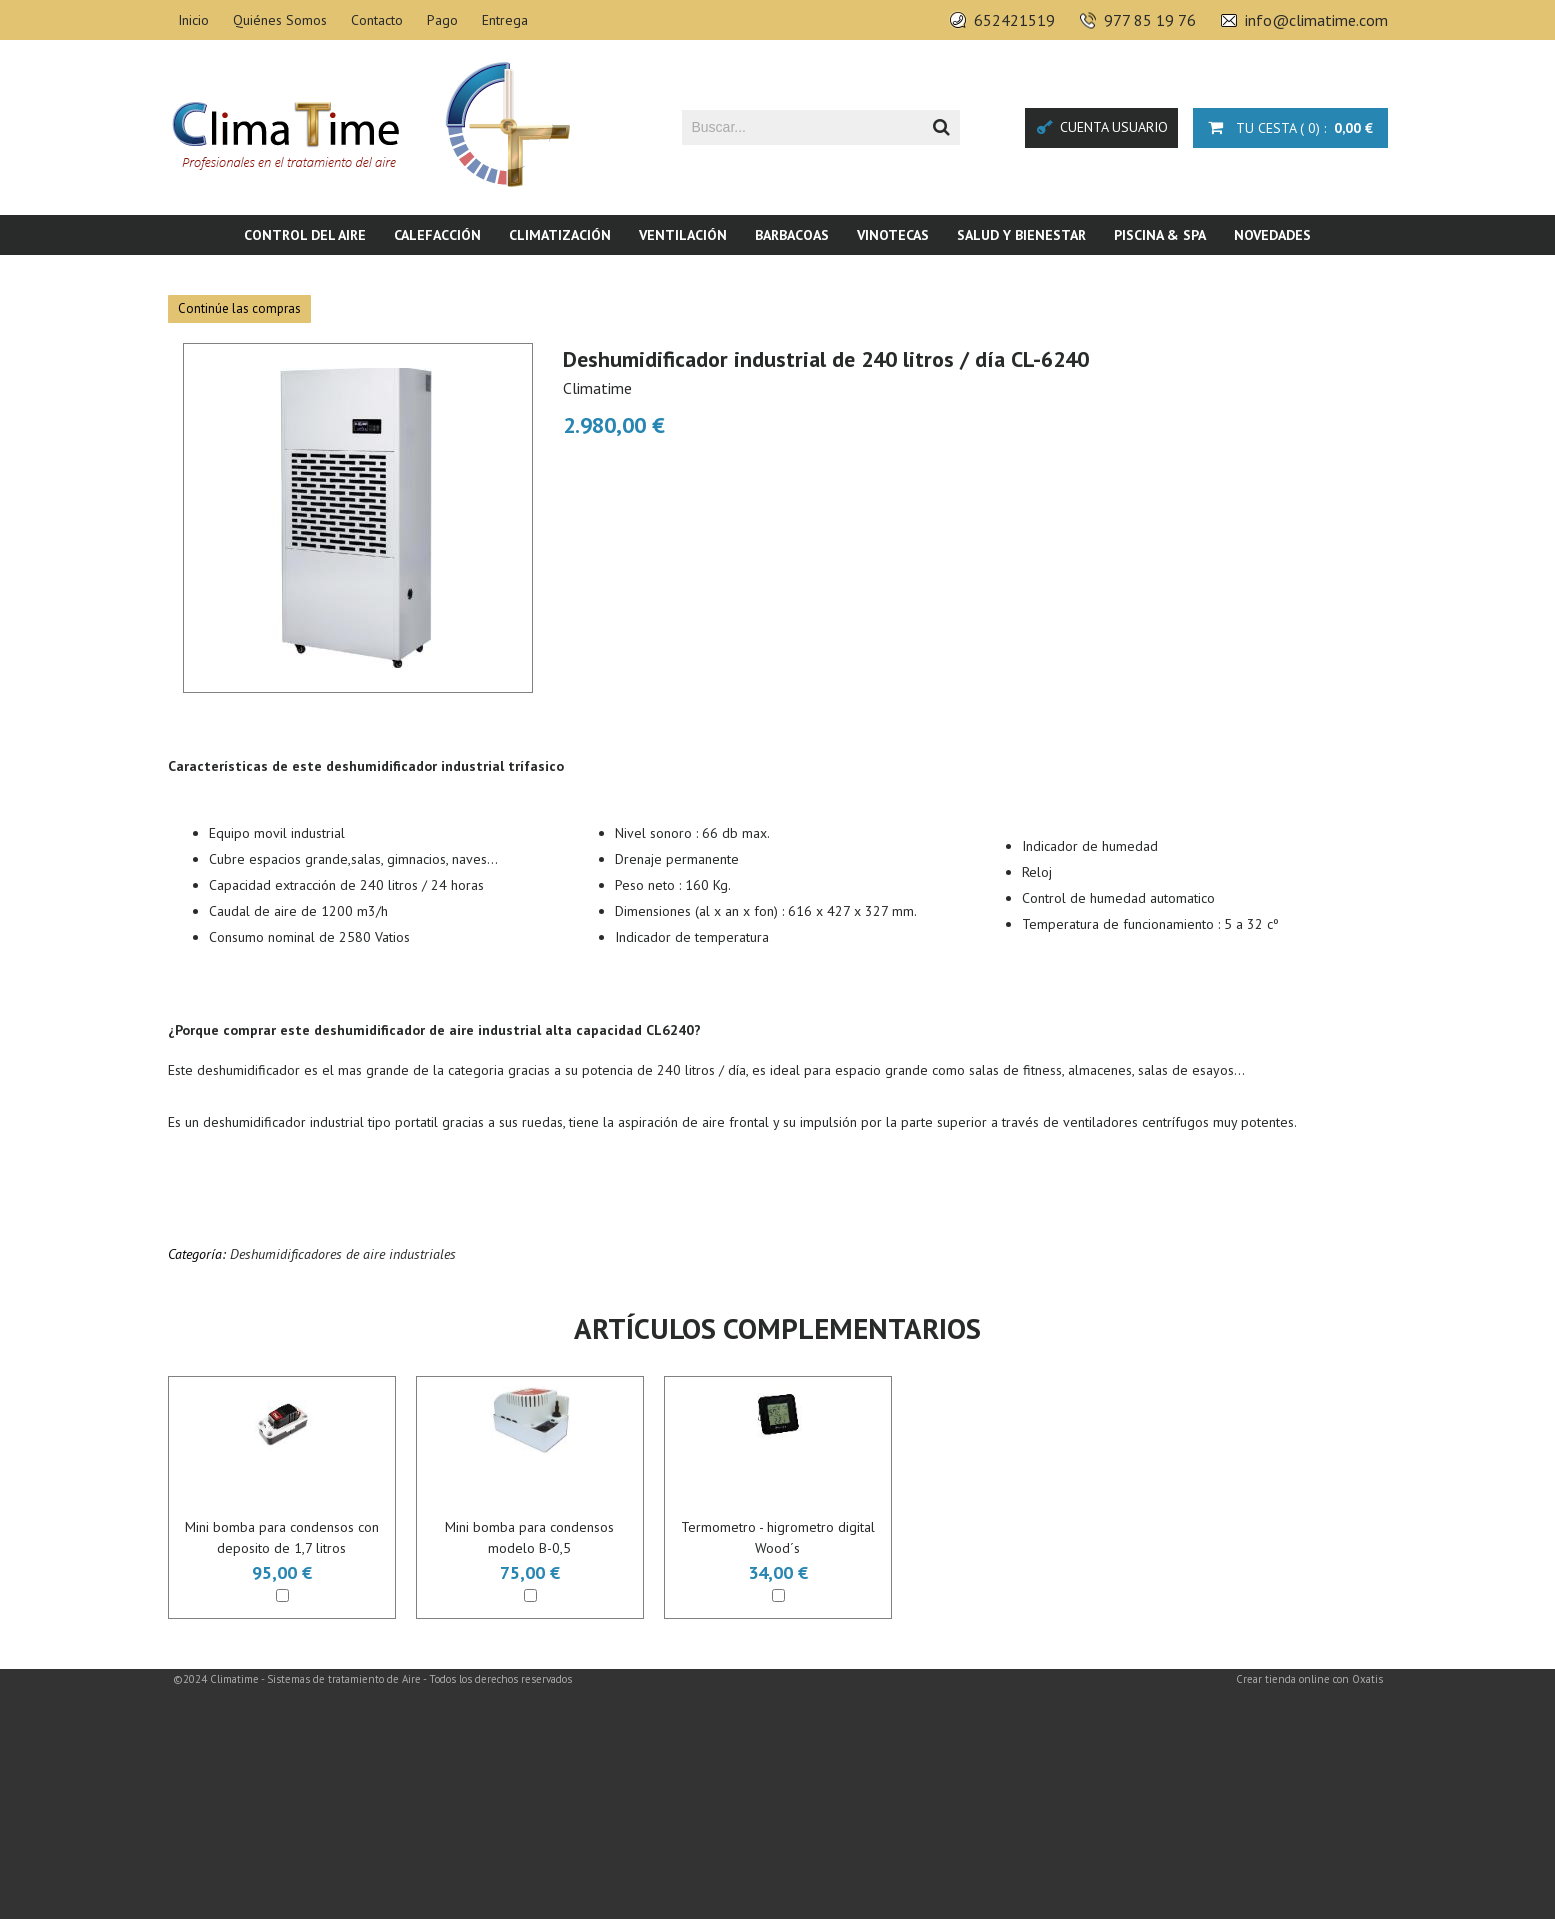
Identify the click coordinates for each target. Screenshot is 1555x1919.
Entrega (505, 20)
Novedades (1272, 235)
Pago (442, 20)
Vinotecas (893, 235)
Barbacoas (792, 235)
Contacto (377, 20)
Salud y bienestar (1021, 235)
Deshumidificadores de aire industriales (343, 1254)
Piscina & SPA (1160, 235)
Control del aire (305, 235)
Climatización (560, 235)
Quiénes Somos (280, 20)
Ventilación (683, 235)
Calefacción (437, 235)
